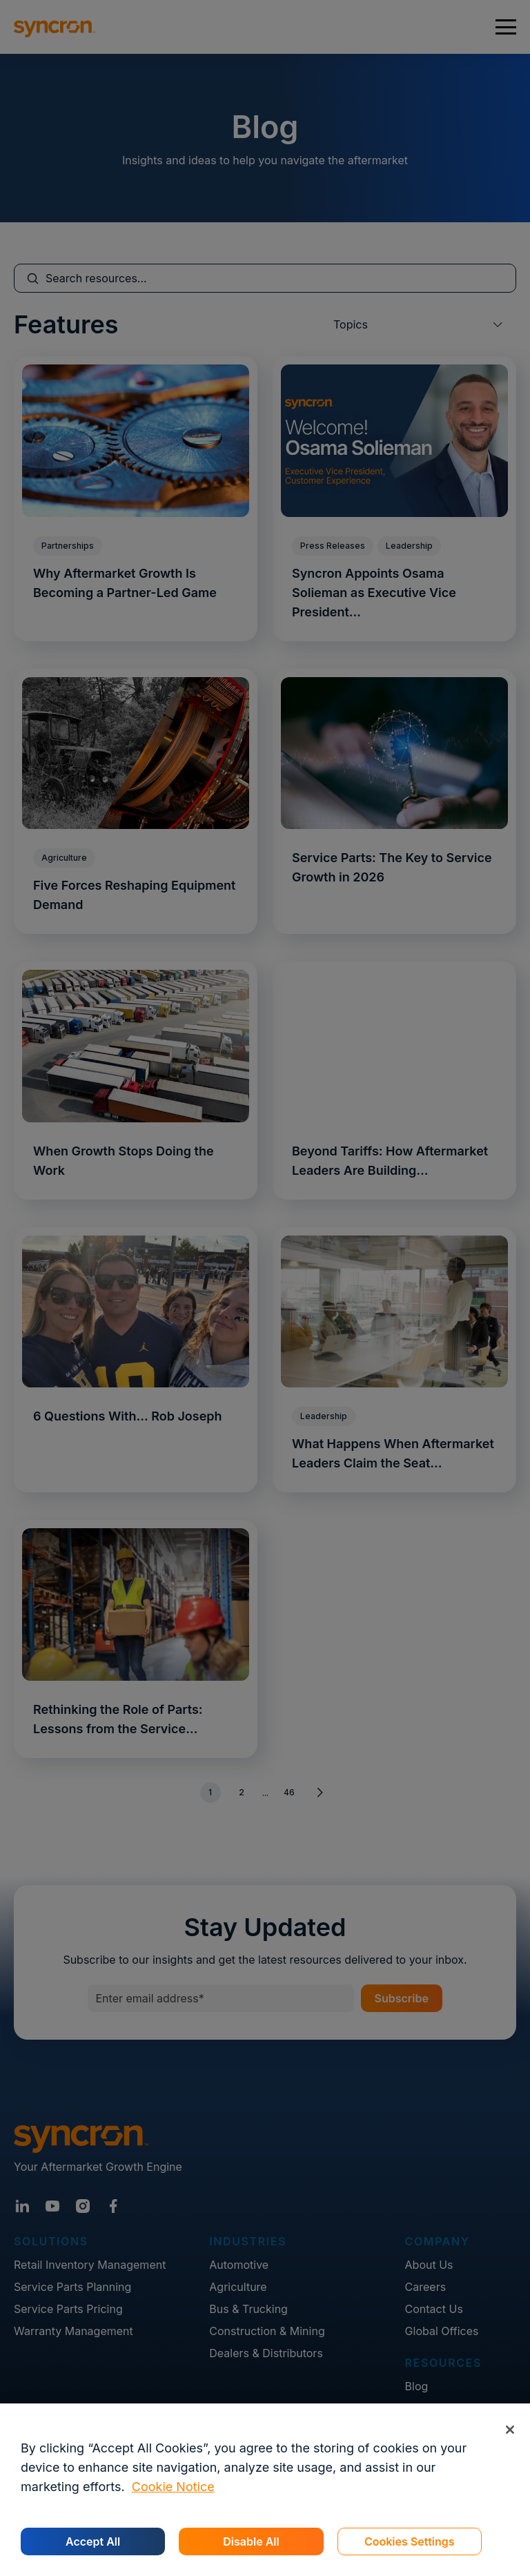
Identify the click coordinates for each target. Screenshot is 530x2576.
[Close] (509, 2429)
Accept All (93, 2541)
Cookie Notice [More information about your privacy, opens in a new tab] (173, 2486)
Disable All (251, 2541)
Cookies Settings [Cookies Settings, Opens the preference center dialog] (409, 2541)
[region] (265, 2489)
